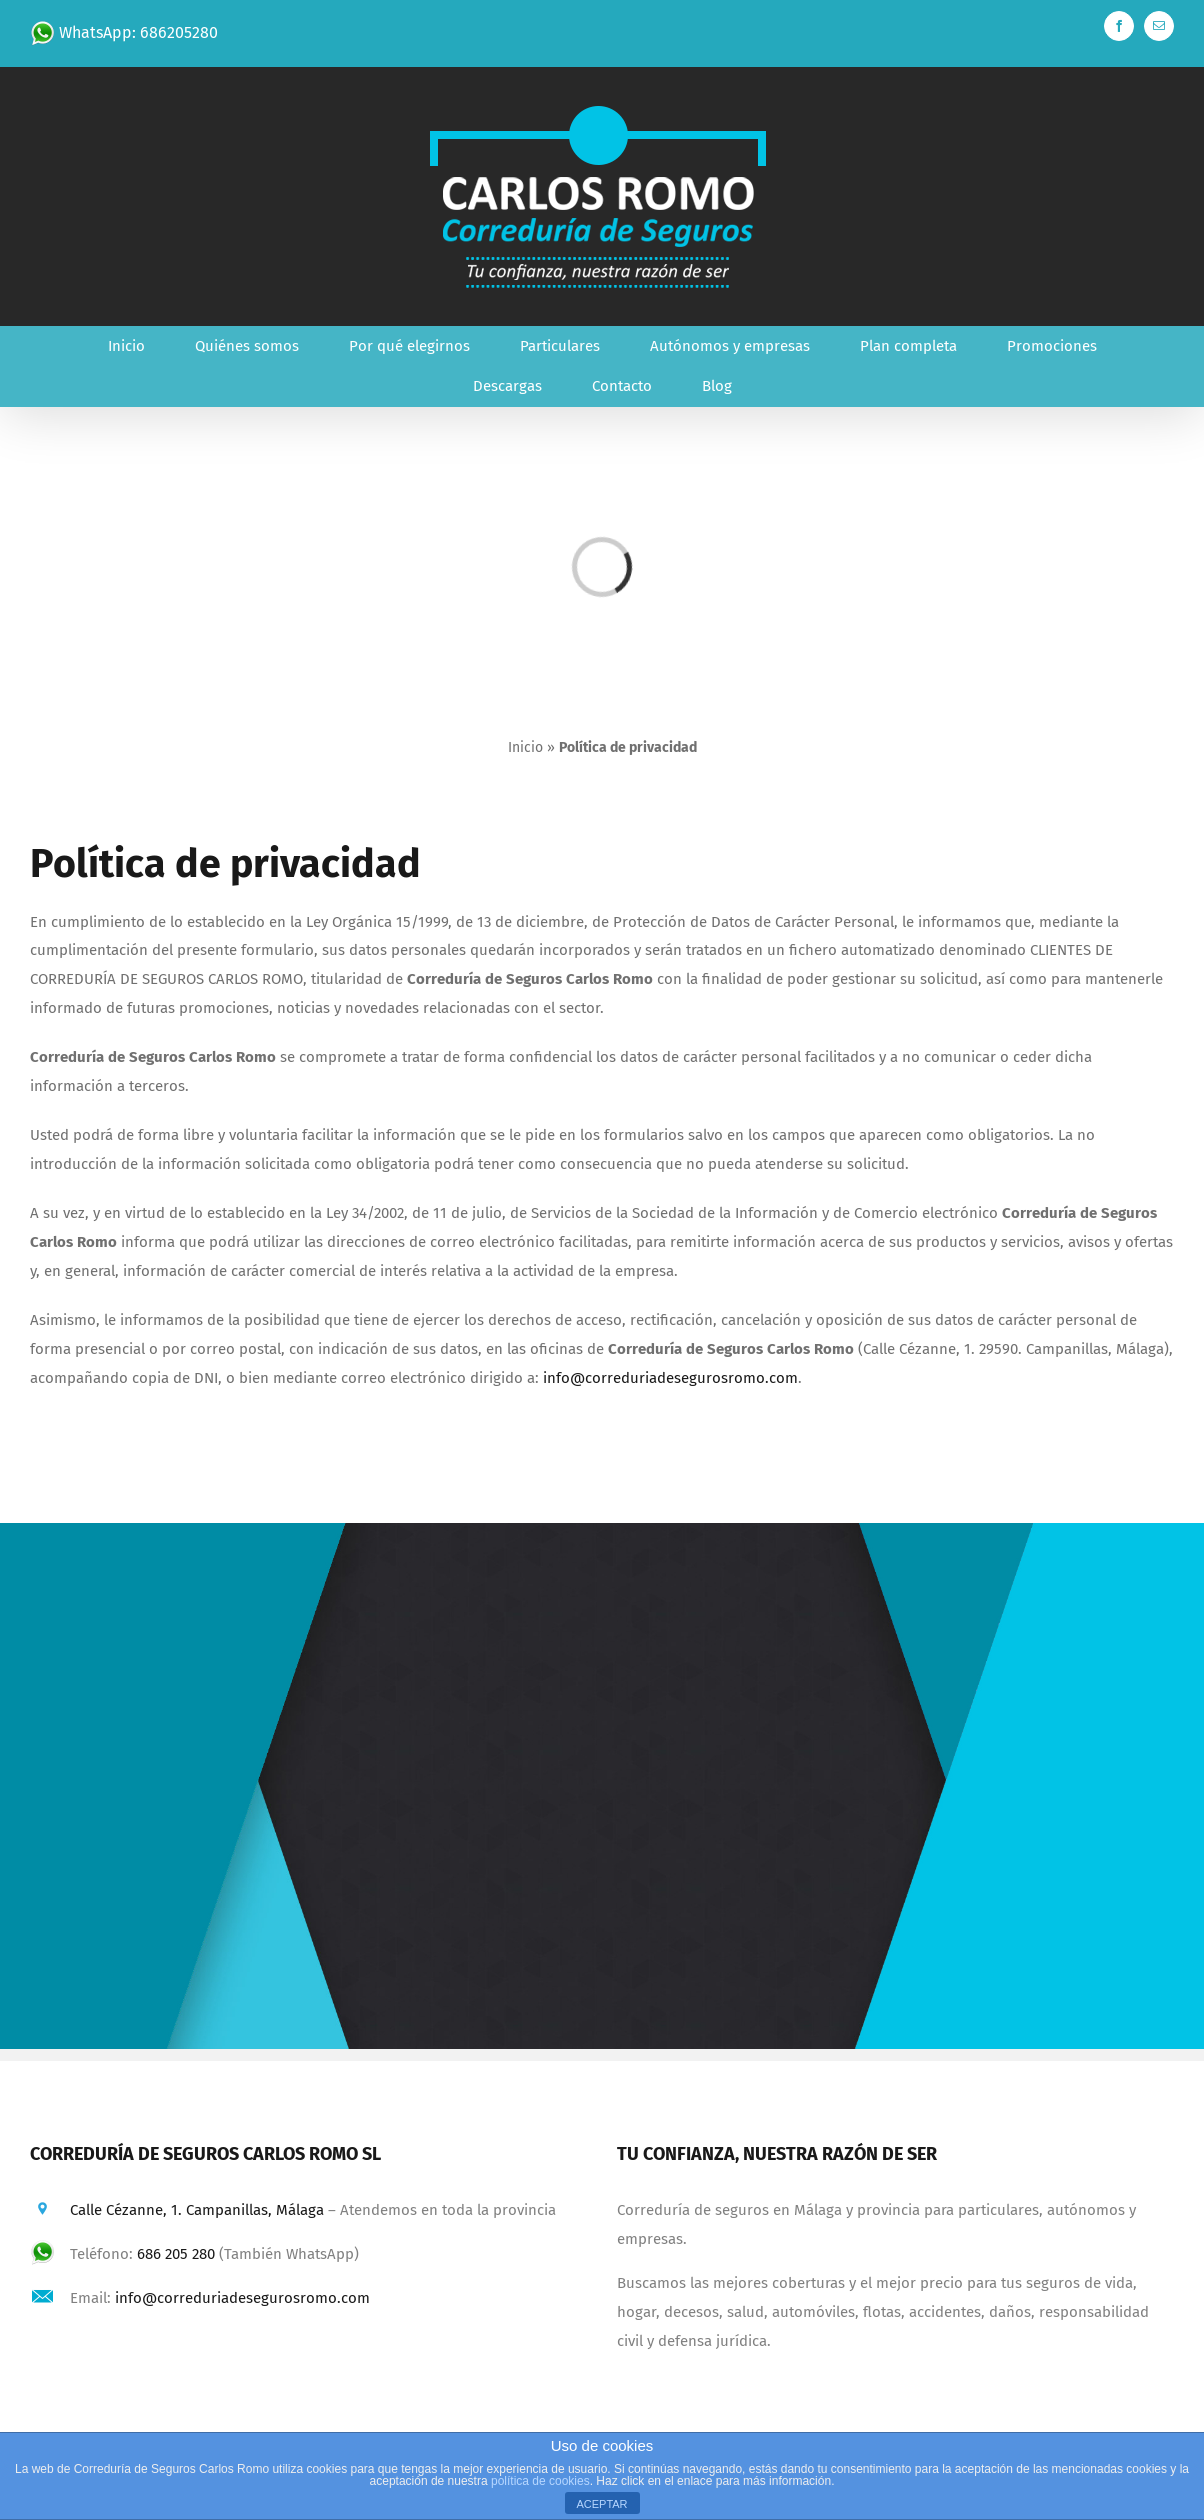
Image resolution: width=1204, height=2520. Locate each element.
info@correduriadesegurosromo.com (670, 1378)
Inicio (525, 747)
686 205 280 (176, 2254)
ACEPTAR (601, 2504)
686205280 (179, 32)
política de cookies (540, 2481)
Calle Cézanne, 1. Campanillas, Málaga (197, 2210)
